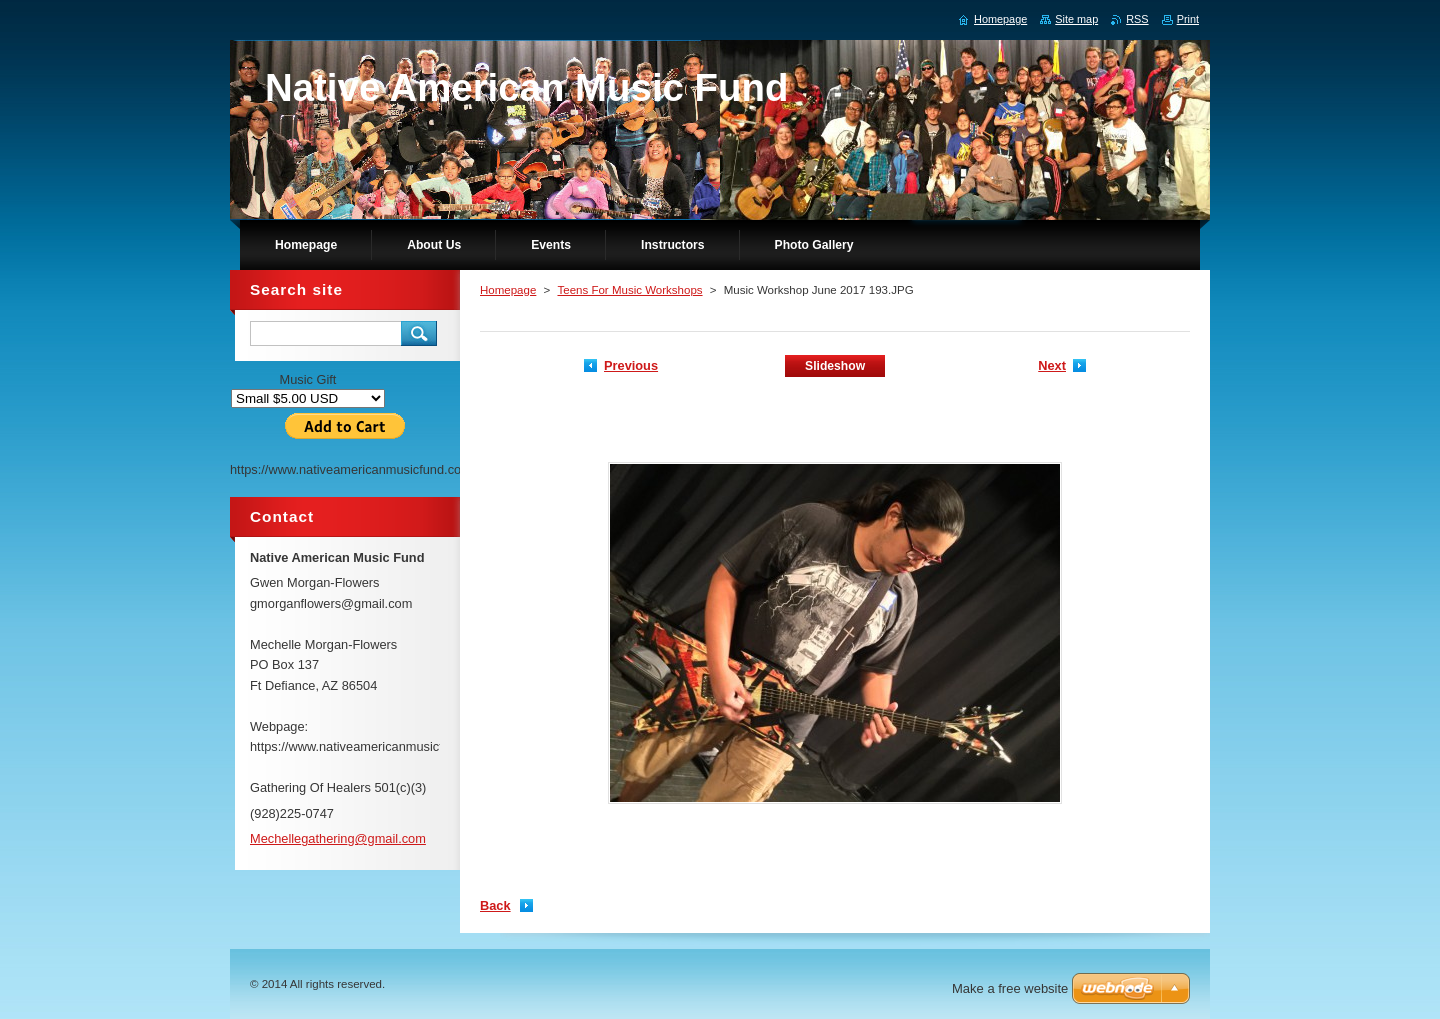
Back (495, 905)
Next (1052, 365)
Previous (631, 365)
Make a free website (1010, 988)
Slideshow (835, 366)
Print (1188, 19)
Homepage (508, 290)
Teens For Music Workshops (629, 290)
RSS (1137, 19)
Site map (1076, 19)
